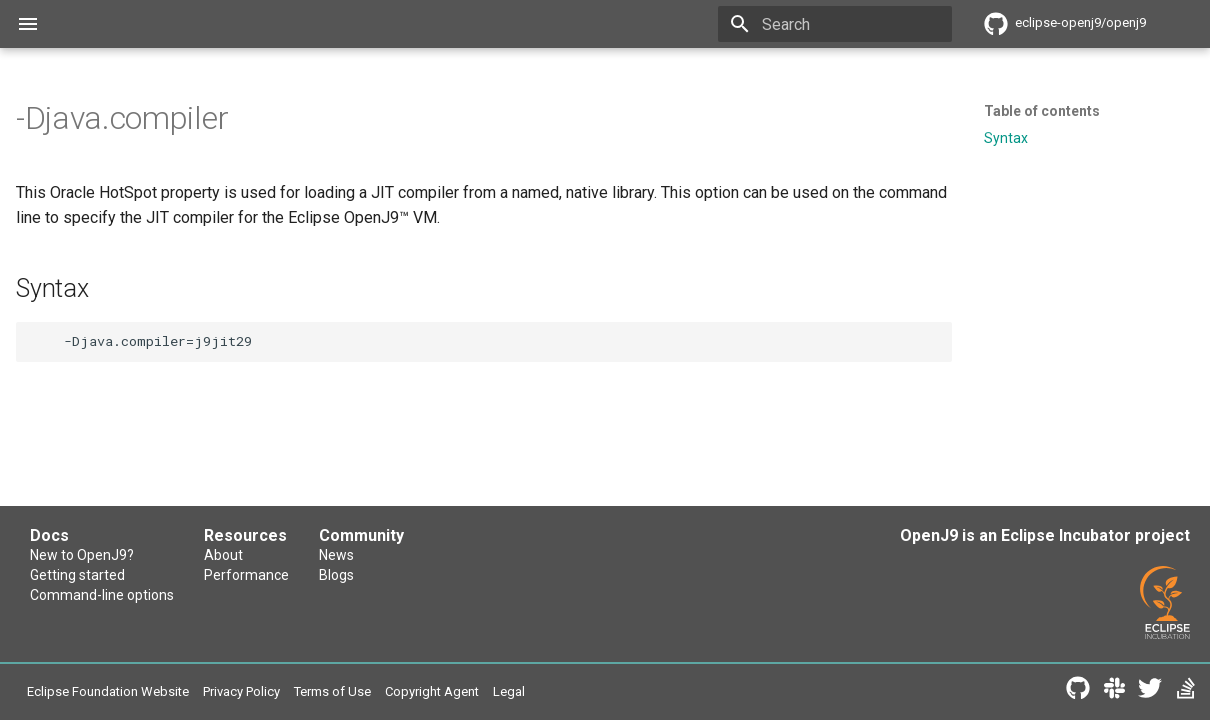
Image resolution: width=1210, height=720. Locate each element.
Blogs (519, 579)
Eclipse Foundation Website (125, 693)
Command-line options (109, 602)
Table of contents (1042, 111)
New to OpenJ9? (88, 556)
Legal (605, 693)
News (519, 556)
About (318, 556)
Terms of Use (398, 693)
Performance (343, 579)
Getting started (82, 579)
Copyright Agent (516, 693)
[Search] (835, 24)
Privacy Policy (287, 693)
